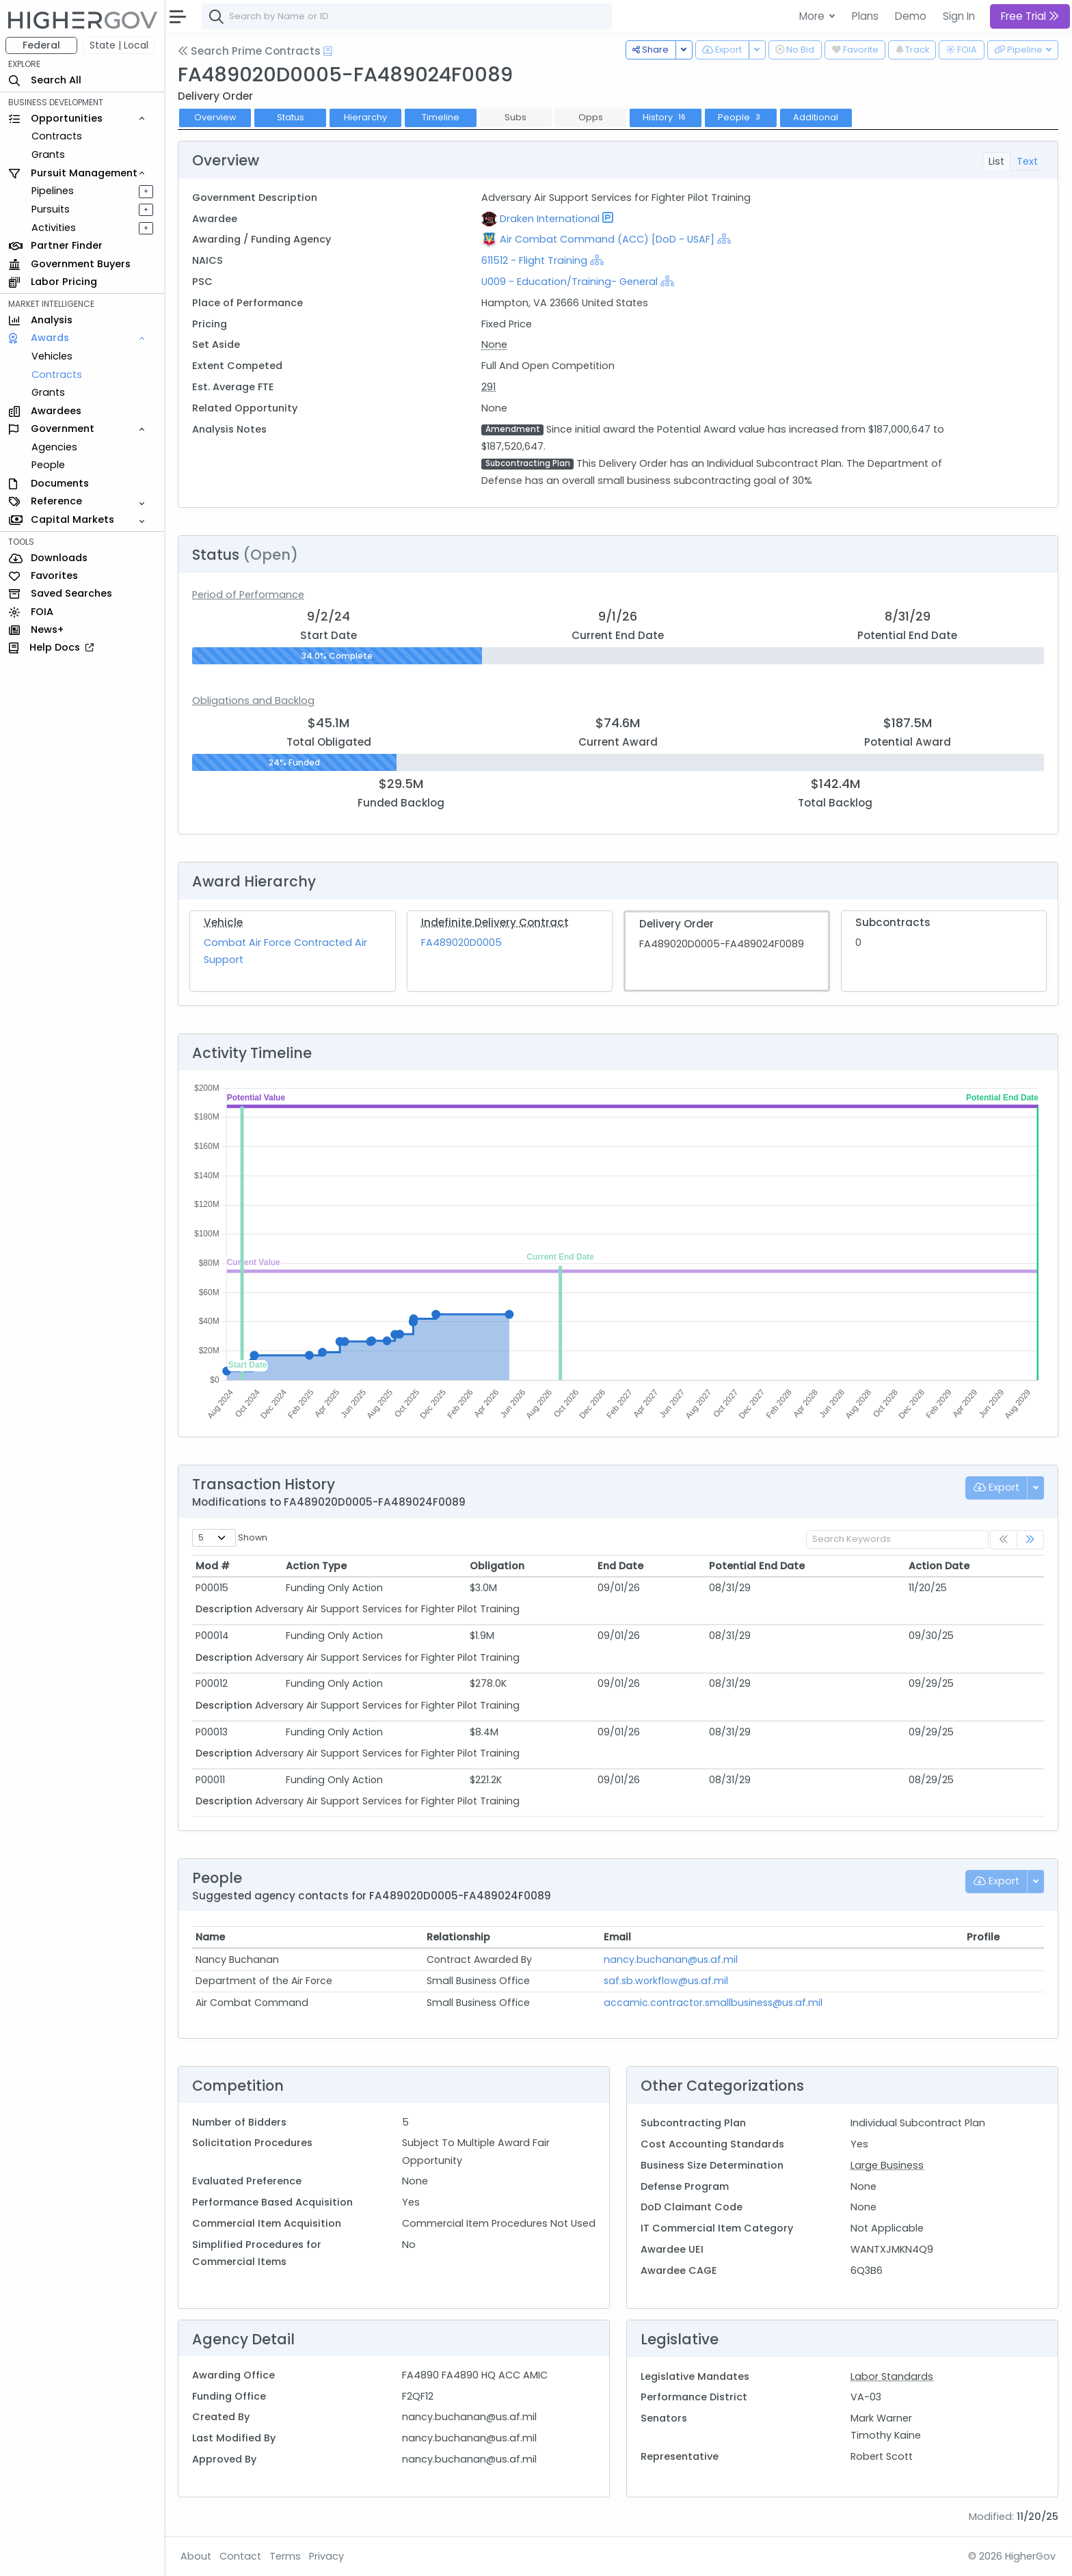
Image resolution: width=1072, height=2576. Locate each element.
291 (488, 387)
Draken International (550, 219)
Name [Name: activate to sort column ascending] (210, 1937)
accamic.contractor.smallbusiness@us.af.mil (713, 2002)
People (48, 465)
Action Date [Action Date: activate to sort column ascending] (939, 1566)
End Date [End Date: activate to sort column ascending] (620, 1566)
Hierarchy (365, 117)
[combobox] (407, 16)
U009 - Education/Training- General (569, 281)
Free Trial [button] (1030, 16)
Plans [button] (865, 16)
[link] (1030, 1540)
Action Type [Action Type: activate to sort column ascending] (316, 1566)
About (195, 2556)
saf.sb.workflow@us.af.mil (666, 1981)
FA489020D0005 (461, 942)
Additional (815, 117)
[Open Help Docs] (327, 51)
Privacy (326, 2556)
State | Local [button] (119, 45)
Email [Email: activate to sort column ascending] (617, 1937)
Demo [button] (910, 16)
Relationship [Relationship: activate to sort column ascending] (458, 1937)
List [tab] (996, 161)
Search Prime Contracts (249, 51)
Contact (240, 2556)
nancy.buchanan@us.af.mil (671, 1959)
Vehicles (51, 356)
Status (290, 117)
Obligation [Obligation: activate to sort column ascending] (497, 1566)
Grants (48, 154)
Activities (53, 227)
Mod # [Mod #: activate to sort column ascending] (213, 1566)
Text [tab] (1027, 161)
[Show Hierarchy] (724, 238)
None (494, 344)
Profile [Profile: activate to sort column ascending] (983, 1937)
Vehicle (223, 922)
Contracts (56, 136)
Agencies (54, 447)
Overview (215, 117)
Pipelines (52, 191)
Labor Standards (891, 2376)
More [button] (813, 16)
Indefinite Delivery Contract (495, 922)
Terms (285, 2556)
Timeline (440, 117)
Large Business (887, 2165)
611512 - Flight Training (535, 260)
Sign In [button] (959, 16)
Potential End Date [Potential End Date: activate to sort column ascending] (757, 1566)
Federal (41, 45)
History (665, 117)
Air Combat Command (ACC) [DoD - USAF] (607, 239)
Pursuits (50, 209)
